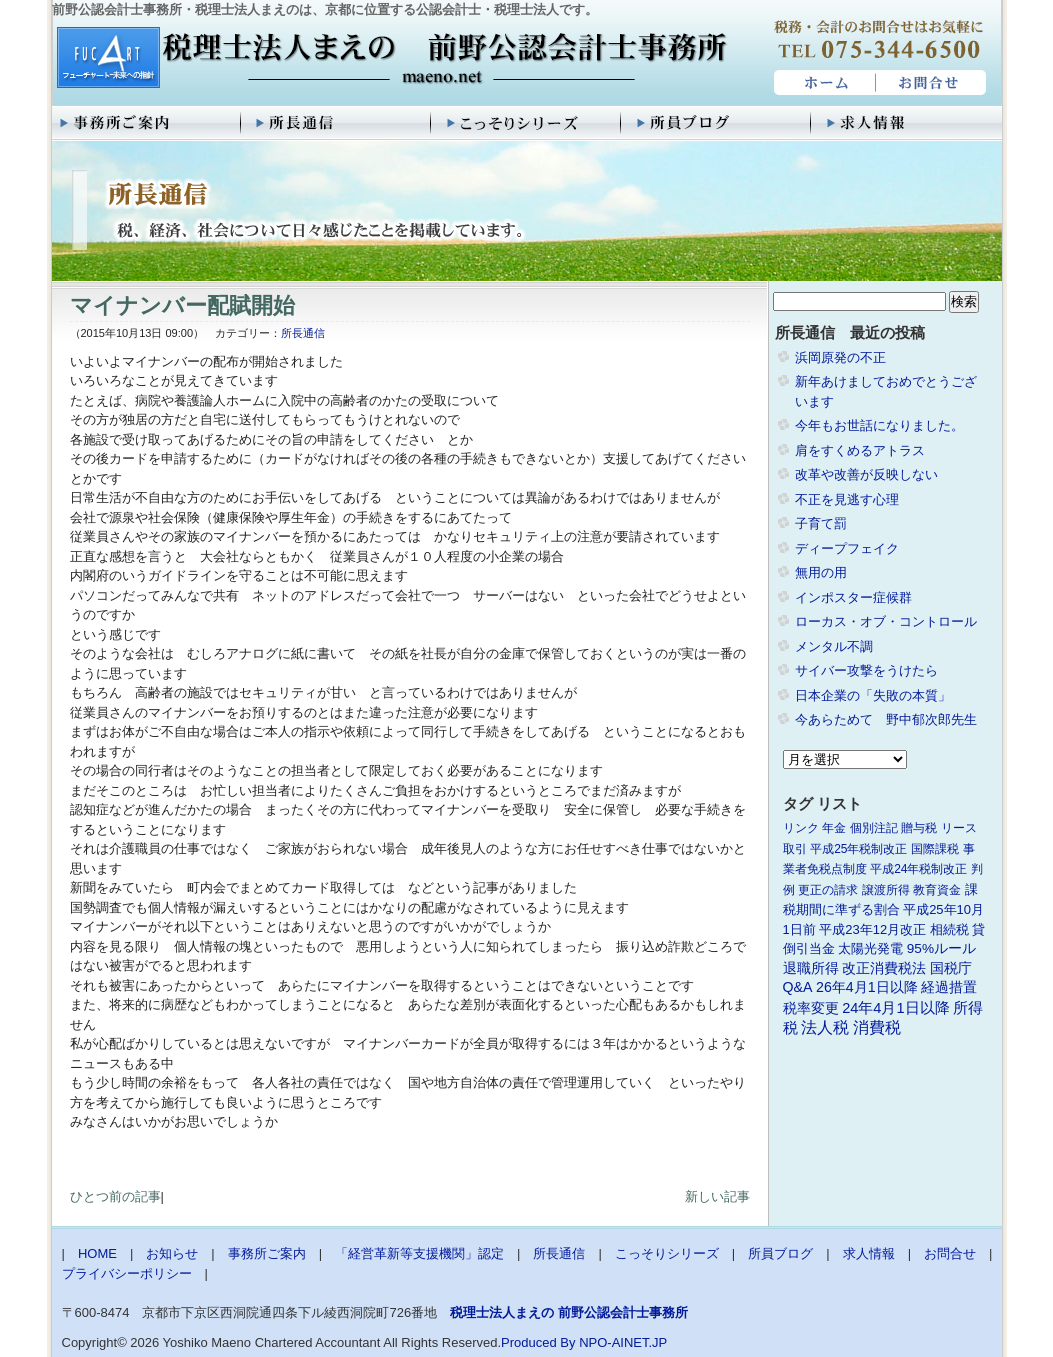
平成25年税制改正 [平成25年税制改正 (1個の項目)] (858, 849)
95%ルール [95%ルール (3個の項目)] (941, 948)
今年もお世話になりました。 (879, 425)
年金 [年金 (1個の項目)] (834, 828)
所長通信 (337, 123)
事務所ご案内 (147, 123)
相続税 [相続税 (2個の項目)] (949, 929)
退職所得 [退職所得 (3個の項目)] (811, 968)
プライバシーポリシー (127, 1273)
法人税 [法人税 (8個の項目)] (825, 1027)
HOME (822, 83)
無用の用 (821, 572)
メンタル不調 (834, 646)
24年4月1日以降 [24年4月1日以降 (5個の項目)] (895, 1008)
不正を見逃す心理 (847, 499)
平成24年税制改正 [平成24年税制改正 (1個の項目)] (918, 869)
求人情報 (907, 123)
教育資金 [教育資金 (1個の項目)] (937, 890)
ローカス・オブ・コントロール (886, 621)
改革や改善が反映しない (866, 474)
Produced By (538, 1342)
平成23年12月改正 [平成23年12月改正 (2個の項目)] (872, 929)
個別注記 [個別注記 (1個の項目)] (874, 828)
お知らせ (172, 1253)
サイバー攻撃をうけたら (866, 670)
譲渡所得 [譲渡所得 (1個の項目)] (886, 890)
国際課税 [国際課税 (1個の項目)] (935, 849)
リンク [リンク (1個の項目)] (801, 828)
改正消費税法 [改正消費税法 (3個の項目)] (884, 968)
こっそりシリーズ (527, 123)
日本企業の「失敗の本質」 (873, 695)
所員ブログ (717, 123)
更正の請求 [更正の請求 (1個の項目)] (828, 890)
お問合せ (932, 83)
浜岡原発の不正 (840, 357)
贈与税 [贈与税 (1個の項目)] (919, 828)
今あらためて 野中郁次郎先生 (886, 719)
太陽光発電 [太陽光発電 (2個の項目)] (870, 948)
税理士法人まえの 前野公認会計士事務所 (389, 59)
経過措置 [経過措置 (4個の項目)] (949, 987)
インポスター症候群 (853, 597)
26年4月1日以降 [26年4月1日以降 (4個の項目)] (867, 987)
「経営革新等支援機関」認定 (419, 1253)
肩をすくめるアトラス (860, 450)
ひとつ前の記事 (115, 1196)
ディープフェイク (847, 548)
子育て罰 (821, 523)
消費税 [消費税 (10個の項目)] (877, 1027)
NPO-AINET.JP (623, 1342)
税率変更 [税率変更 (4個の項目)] (811, 1008)
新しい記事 (717, 1196)
